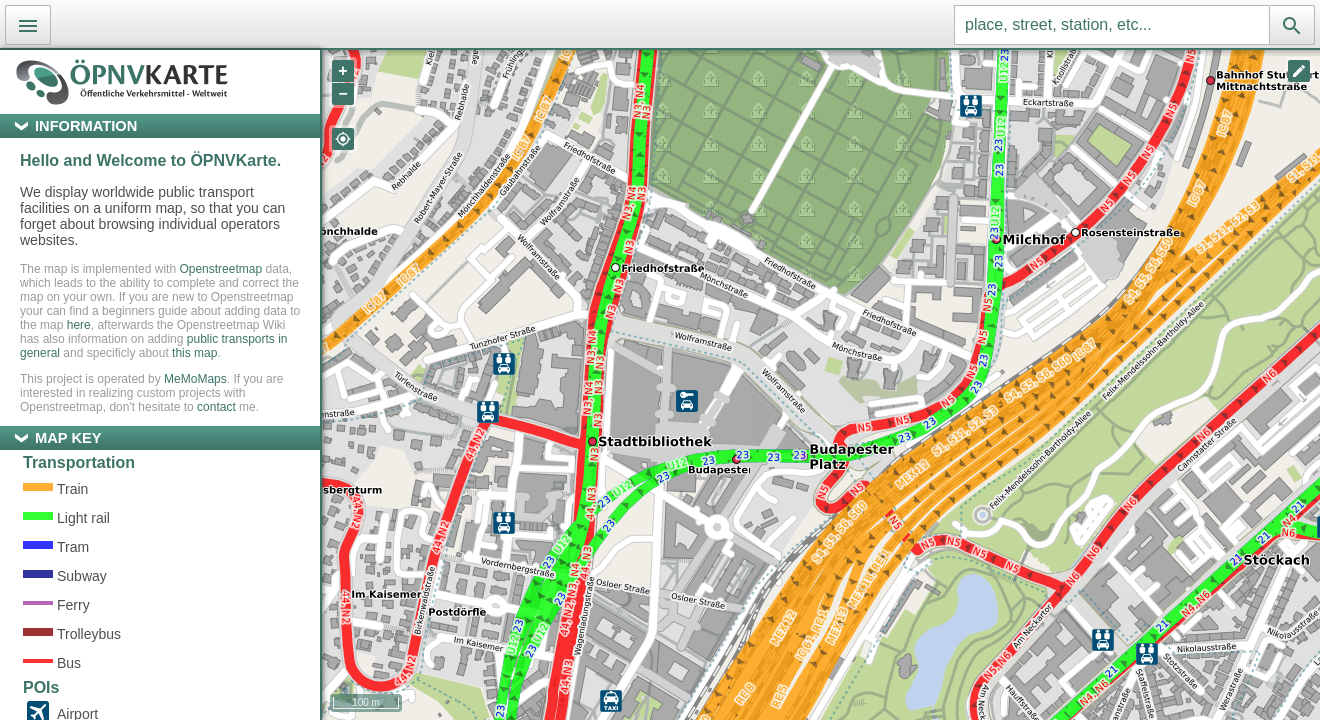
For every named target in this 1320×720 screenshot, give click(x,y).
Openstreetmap (220, 269)
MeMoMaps (195, 379)
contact (216, 407)
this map (194, 353)
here (79, 325)
